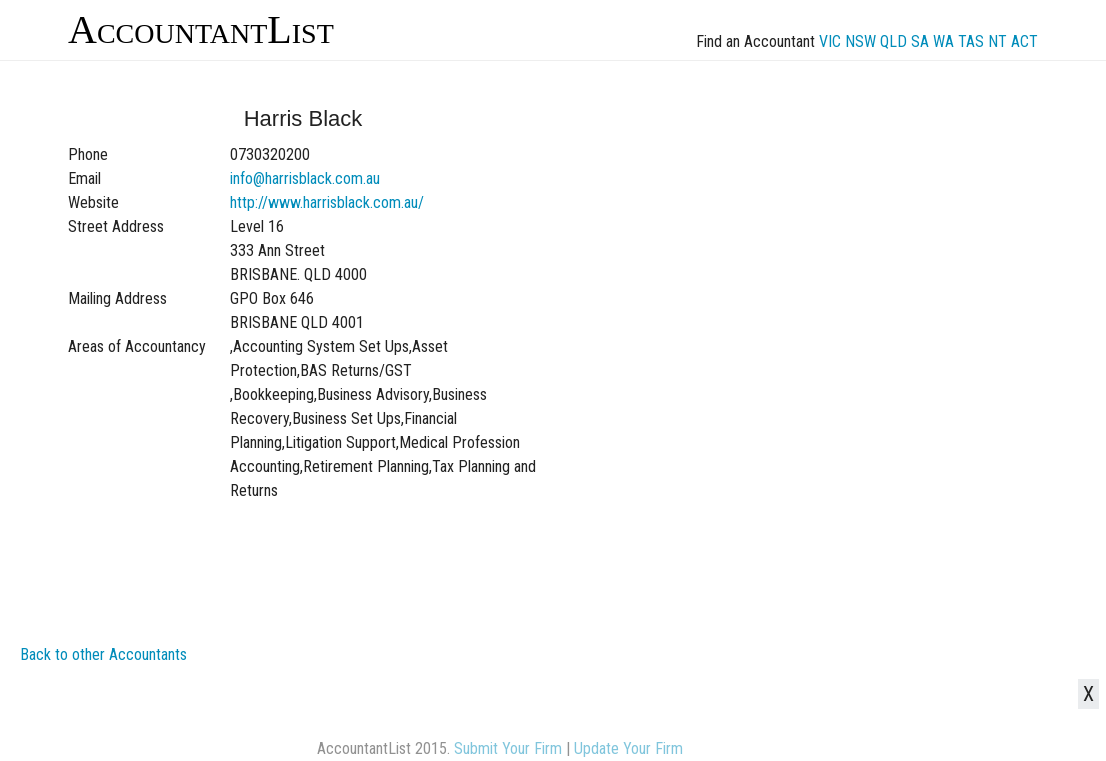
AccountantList (201, 29)
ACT (1024, 41)
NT (997, 41)
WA (943, 41)
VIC (830, 41)
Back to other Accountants (103, 654)
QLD (893, 41)
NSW (860, 41)
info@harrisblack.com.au (305, 178)
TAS (971, 41)
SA (920, 41)
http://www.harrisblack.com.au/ (327, 202)
